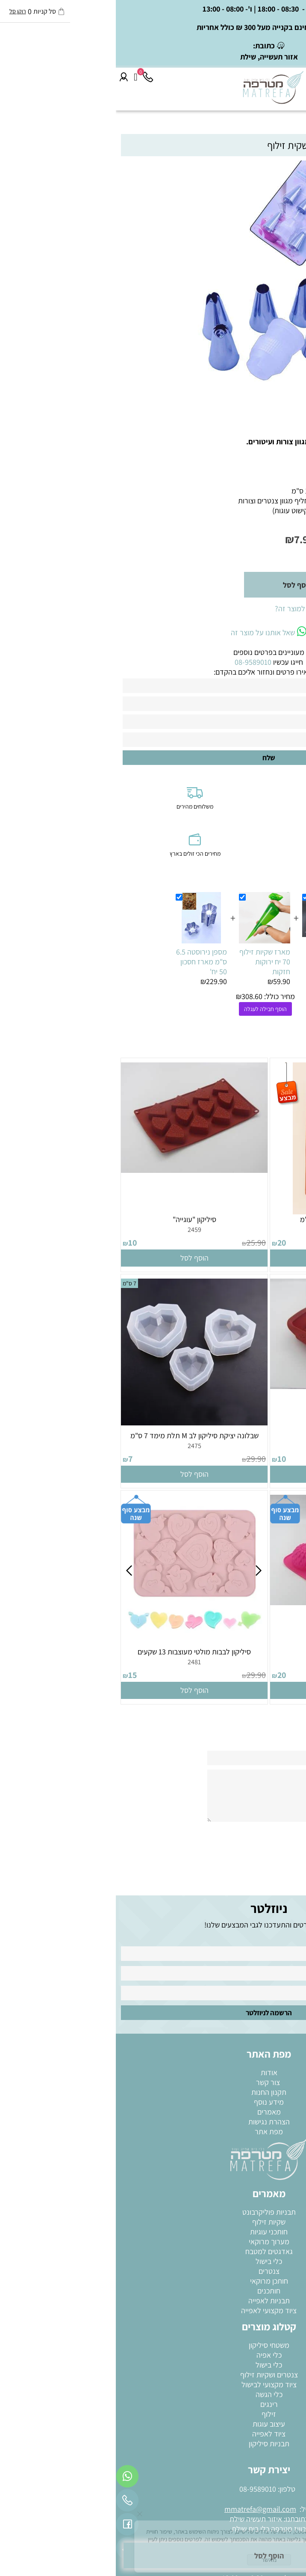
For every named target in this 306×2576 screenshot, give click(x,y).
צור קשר (153, 2082)
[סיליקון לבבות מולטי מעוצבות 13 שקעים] (78, 1639)
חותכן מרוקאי (153, 2281)
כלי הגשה (153, 2394)
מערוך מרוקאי (153, 2241)
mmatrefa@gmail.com (144, 2509)
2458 (227, 1229)
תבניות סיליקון (153, 2443)
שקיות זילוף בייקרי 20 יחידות (214, 957)
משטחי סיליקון (153, 2345)
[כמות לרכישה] (268, 584)
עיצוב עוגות (153, 2424)
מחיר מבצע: (223, 539)
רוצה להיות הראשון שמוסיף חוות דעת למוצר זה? (228, 608)
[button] (227, 1258)
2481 (78, 1661)
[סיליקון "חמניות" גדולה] (227, 1602)
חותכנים (153, 2291)
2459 (78, 1229)
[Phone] (32, 77)
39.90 (289, 1242)
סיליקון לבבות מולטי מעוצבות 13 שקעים (78, 1652)
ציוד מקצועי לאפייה (153, 2310)
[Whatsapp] (12, 2478)
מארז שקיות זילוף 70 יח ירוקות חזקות (149, 961)
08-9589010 (142, 2489)
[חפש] (283, 77)
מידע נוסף (153, 2102)
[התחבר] (8, 77)
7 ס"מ (14, 1283)
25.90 (140, 1242)
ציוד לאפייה (153, 2434)
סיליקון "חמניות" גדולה (227, 1652)
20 (166, 1242)
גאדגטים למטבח (153, 2251)
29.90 (289, 1458)
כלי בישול (153, 2261)
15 (16, 1675)
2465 (227, 1445)
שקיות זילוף (153, 2222)
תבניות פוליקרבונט (153, 2212)
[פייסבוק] (12, 2526)
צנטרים (153, 2271)
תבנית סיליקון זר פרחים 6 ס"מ (227, 1219)
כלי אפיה (153, 2355)
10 (16, 1242)
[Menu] (298, 77)
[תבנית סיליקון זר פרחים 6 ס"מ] (227, 1212)
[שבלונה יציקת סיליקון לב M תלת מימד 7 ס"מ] (78, 1423)
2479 (227, 1661)
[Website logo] (157, 87)
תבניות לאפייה (153, 2300)
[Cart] (20, 77)
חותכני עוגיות (153, 2232)
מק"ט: (289, 524)
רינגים (153, 2404)
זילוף (153, 2414)
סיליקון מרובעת (228, 1435)
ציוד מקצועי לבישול (153, 2384)
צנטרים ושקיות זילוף (153, 2375)
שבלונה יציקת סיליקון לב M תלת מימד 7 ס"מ (79, 1435)
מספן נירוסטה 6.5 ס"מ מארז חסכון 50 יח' (85, 961)
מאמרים (153, 2112)
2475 (78, 1445)
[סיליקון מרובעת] (227, 1386)
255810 (271, 524)
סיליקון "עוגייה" (78, 1219)
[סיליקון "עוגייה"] (78, 1170)
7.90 (188, 539)
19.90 (270, 540)
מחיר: (288, 540)
